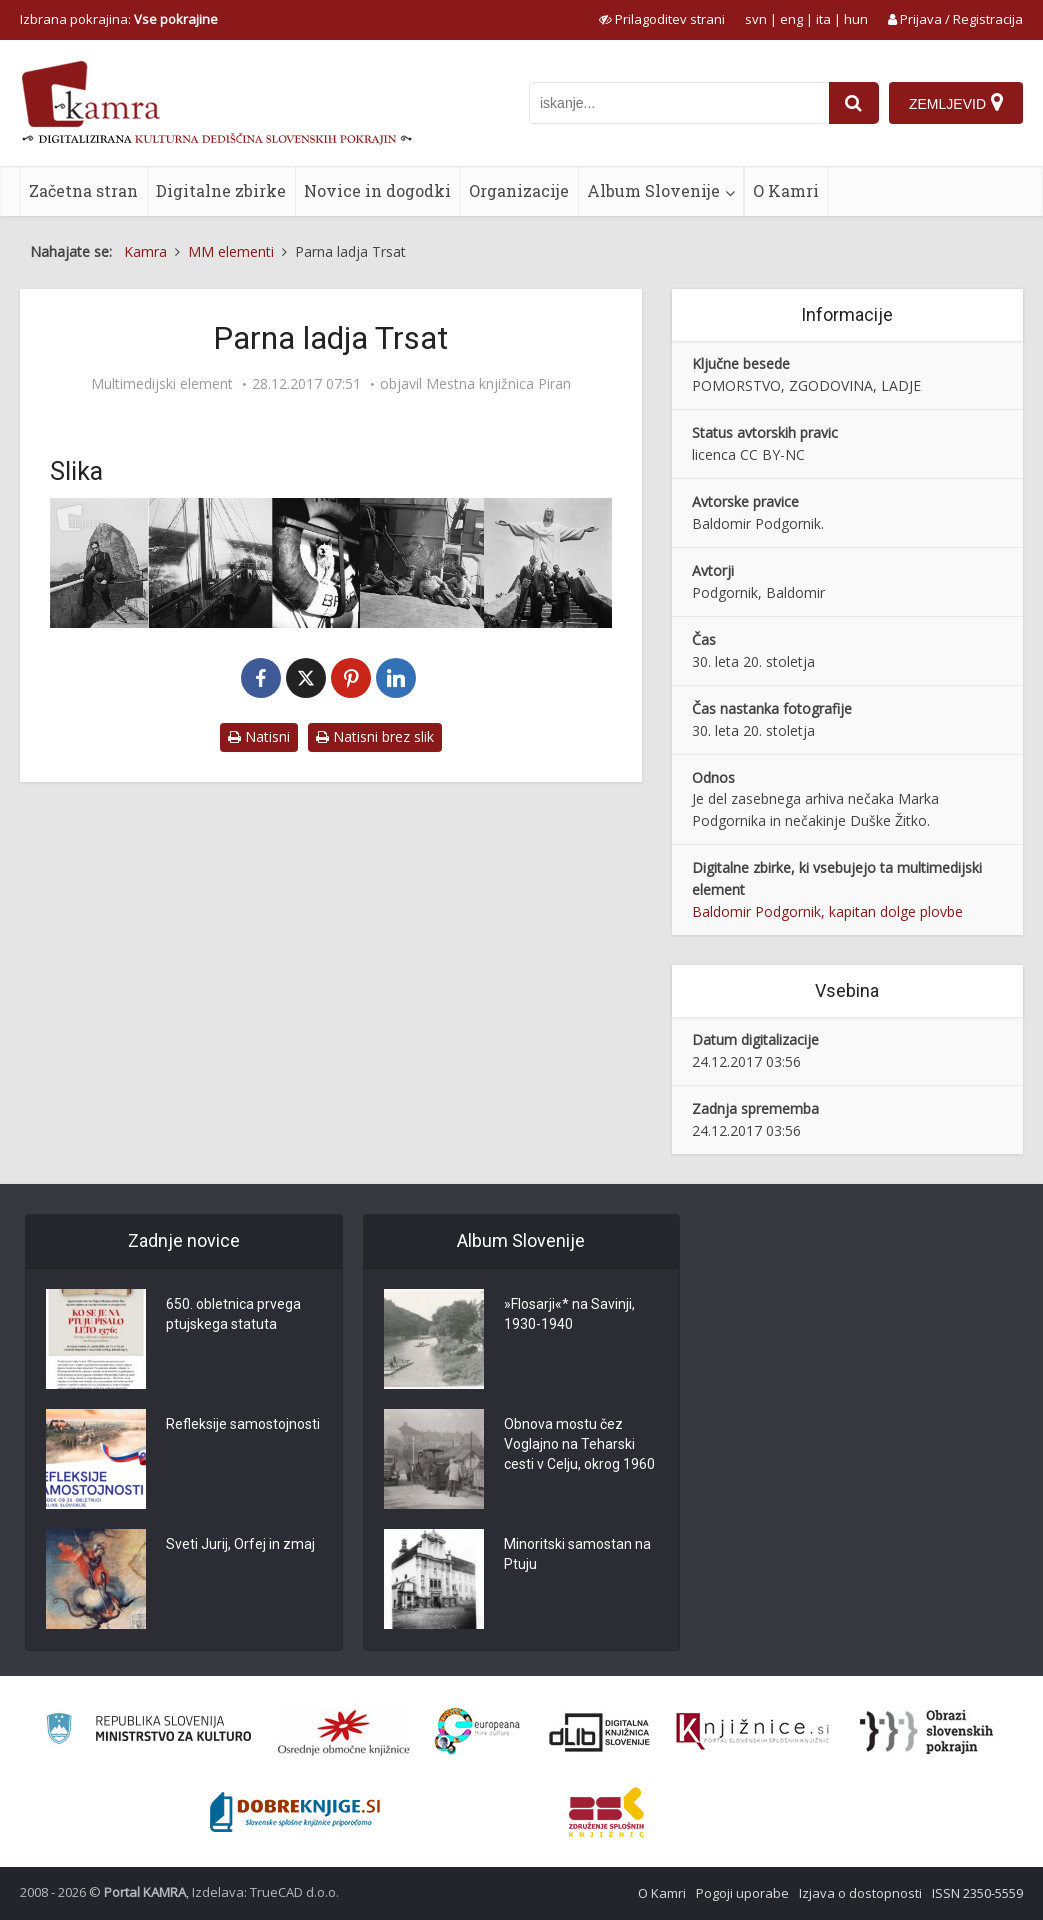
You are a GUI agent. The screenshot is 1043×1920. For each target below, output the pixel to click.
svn (756, 19)
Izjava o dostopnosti (860, 1893)
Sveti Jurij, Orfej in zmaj (240, 1544)
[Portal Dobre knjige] (295, 1812)
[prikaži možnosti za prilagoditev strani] (662, 19)
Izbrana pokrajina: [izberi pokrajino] (119, 19)
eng (791, 19)
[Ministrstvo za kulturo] (148, 1731)
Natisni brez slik (375, 736)
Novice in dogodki (377, 190)
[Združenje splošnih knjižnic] (606, 1812)
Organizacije (519, 190)
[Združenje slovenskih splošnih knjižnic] (752, 1732)
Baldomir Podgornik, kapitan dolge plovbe (827, 911)
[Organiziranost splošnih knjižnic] (344, 1732)
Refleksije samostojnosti (243, 1424)
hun (856, 19)
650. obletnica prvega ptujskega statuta (233, 1314)
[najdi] (854, 103)
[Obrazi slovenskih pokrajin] (926, 1732)
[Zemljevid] (956, 103)
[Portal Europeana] (477, 1731)
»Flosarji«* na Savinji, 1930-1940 (569, 1314)
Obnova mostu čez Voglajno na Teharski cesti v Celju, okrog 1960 (579, 1444)
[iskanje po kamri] (679, 103)
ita (823, 19)
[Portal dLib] (600, 1732)
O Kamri (786, 190)
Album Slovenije (653, 190)
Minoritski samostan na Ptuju (577, 1554)
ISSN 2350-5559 (977, 1893)
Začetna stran (83, 190)
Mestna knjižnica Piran (498, 384)
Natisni (259, 736)
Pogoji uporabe (742, 1893)
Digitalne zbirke (221, 190)
